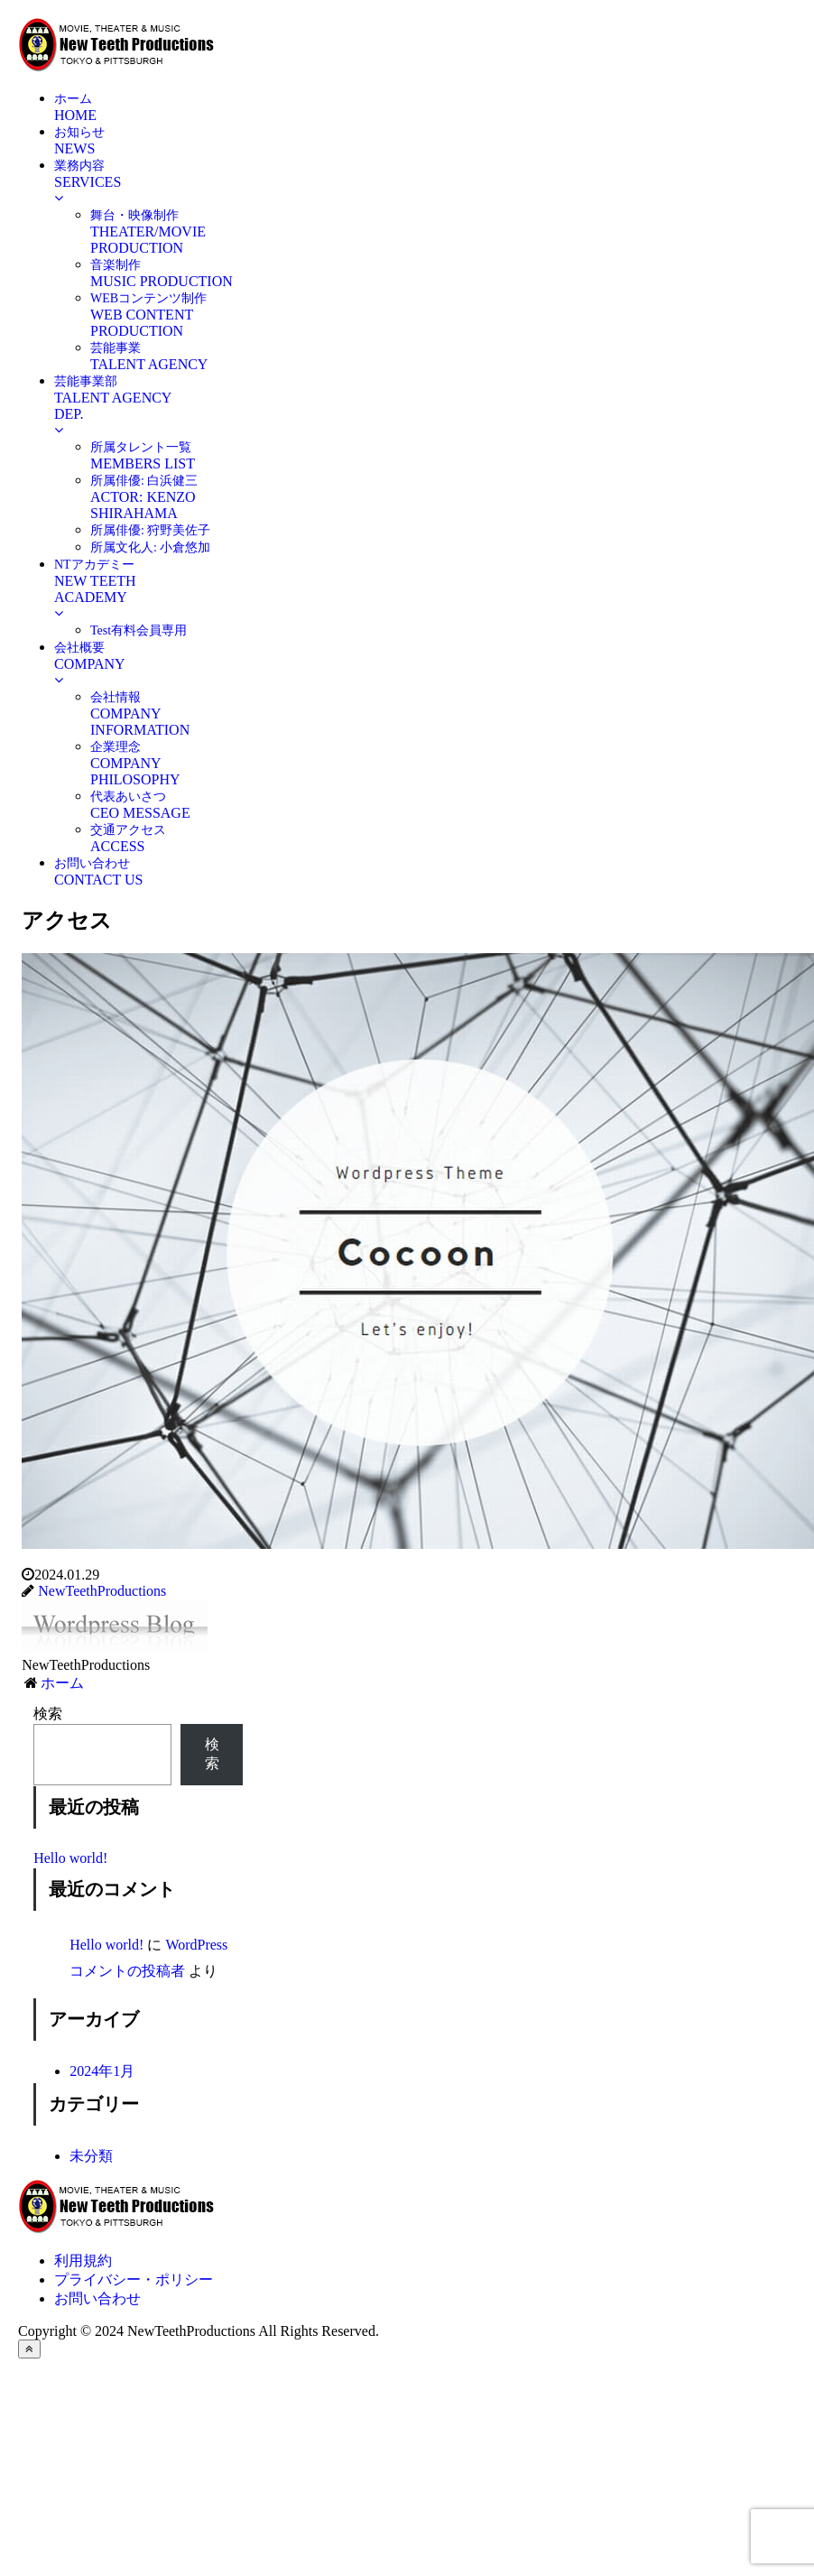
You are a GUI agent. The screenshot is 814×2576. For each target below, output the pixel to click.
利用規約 (83, 2260)
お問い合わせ (97, 2298)
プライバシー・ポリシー (133, 2279)
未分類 (91, 2156)
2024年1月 (101, 2071)
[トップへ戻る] (29, 2349)
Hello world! (70, 1858)
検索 (47, 1713)
